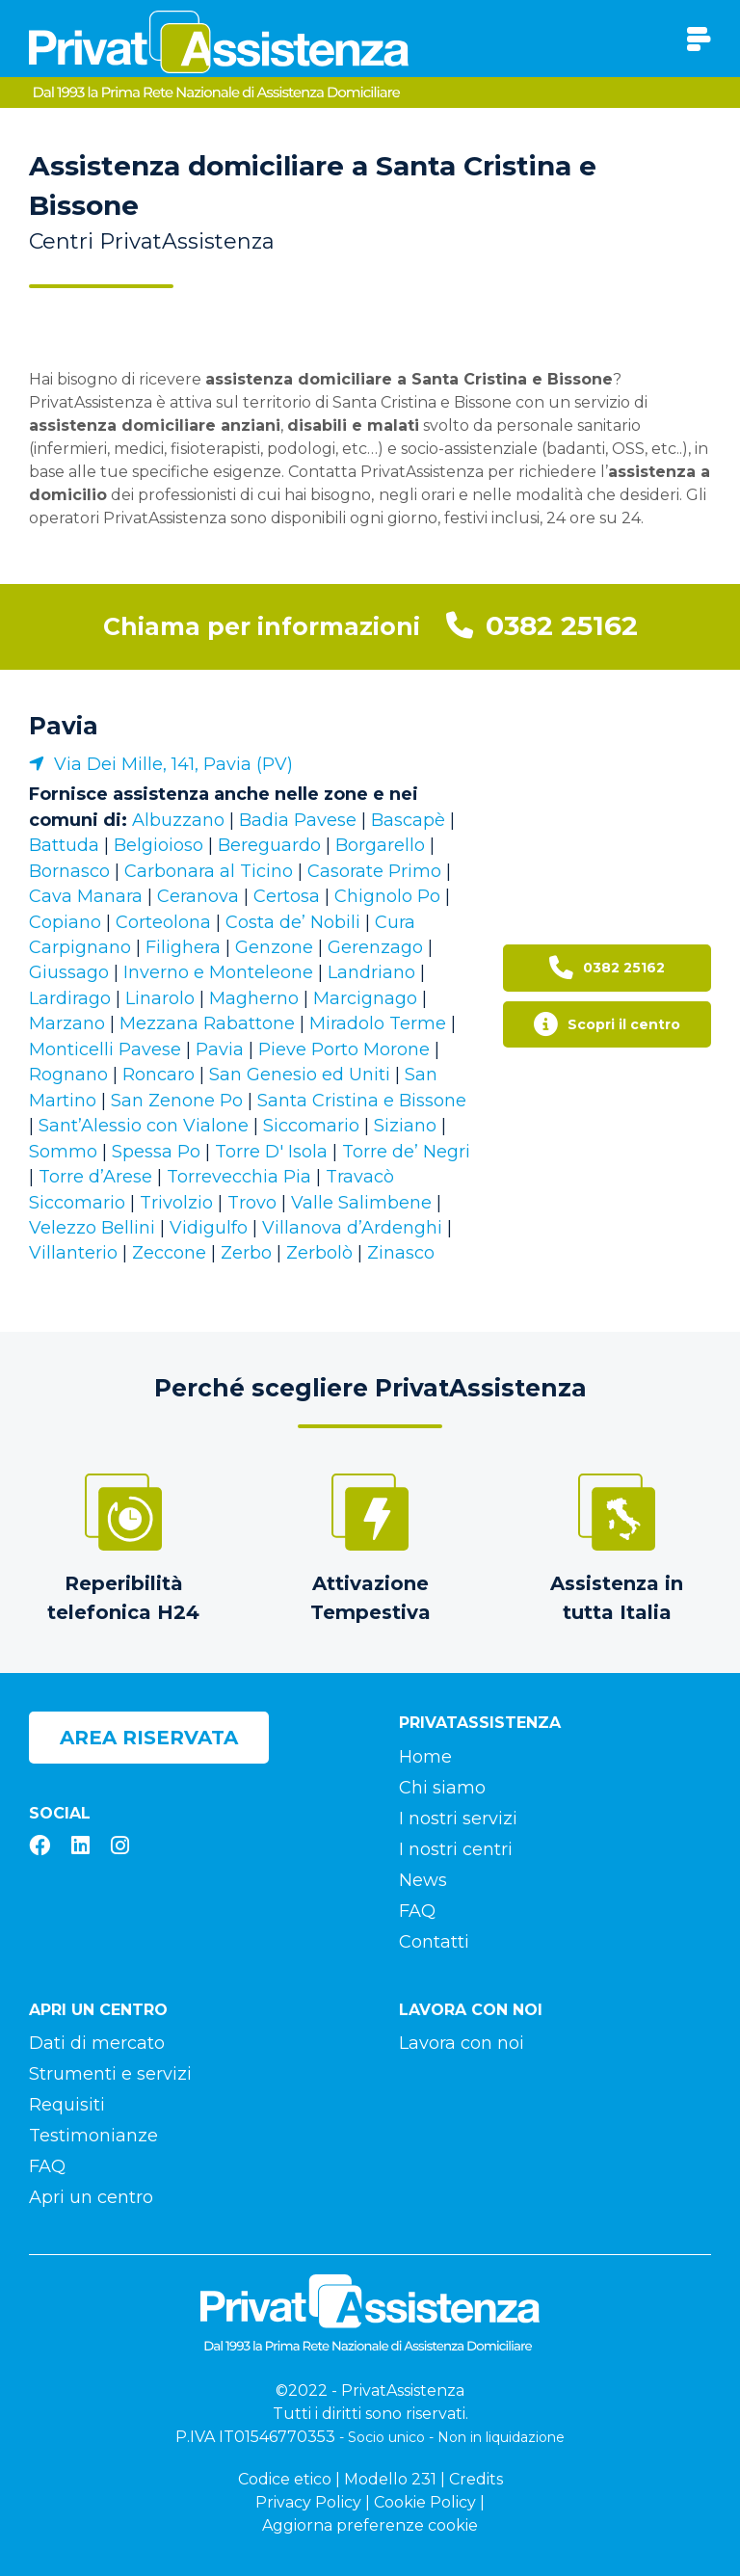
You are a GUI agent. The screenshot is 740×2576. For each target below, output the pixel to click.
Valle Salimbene (361, 1202)
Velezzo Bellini (92, 1227)
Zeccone (169, 1252)
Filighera (183, 947)
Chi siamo (442, 1787)
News (423, 1880)
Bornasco (69, 871)
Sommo (63, 1151)
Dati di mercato (97, 2043)
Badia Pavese (298, 820)
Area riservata (149, 1737)
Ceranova (198, 896)
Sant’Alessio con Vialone (144, 1125)
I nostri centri (456, 1849)
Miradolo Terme (377, 1023)
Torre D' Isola (271, 1151)
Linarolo (160, 998)
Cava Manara (86, 896)
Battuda (64, 845)
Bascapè (408, 820)
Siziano (405, 1125)
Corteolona (163, 922)
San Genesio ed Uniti (299, 1074)
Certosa (286, 896)
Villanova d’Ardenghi (352, 1227)
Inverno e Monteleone (218, 972)
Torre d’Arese (95, 1176)
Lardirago (70, 998)
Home (425, 1756)
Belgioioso (158, 845)
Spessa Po (156, 1151)
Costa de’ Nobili (292, 922)
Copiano (65, 922)
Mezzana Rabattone (207, 1023)
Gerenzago (375, 947)
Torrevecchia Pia (239, 1176)
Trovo (252, 1202)
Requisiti (67, 2104)
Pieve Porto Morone (344, 1049)
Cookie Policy (425, 2502)
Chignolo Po (387, 896)
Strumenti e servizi (110, 2074)
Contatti (434, 1941)
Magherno (254, 998)
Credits (476, 2479)
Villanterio (73, 1252)
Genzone (274, 947)
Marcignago (365, 998)
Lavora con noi (461, 2043)
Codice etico (284, 2479)
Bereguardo (269, 845)
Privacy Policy (308, 2502)
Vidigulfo (209, 1227)
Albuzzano (178, 820)
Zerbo (246, 1252)
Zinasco (401, 1252)
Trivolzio (176, 1202)
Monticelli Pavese (105, 1049)
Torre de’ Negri (406, 1151)
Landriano (371, 972)
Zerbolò (319, 1252)
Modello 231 (390, 2479)
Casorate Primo (374, 871)
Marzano (67, 1023)
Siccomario (311, 1125)
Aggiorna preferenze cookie (370, 2525)
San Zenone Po (177, 1100)
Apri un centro (91, 2197)
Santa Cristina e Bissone (361, 1100)
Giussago (69, 972)
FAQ (417, 1911)
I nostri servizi (458, 1818)
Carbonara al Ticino (208, 871)
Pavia (63, 725)
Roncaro (158, 1074)
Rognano (68, 1074)
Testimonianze (93, 2135)
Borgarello (380, 845)
